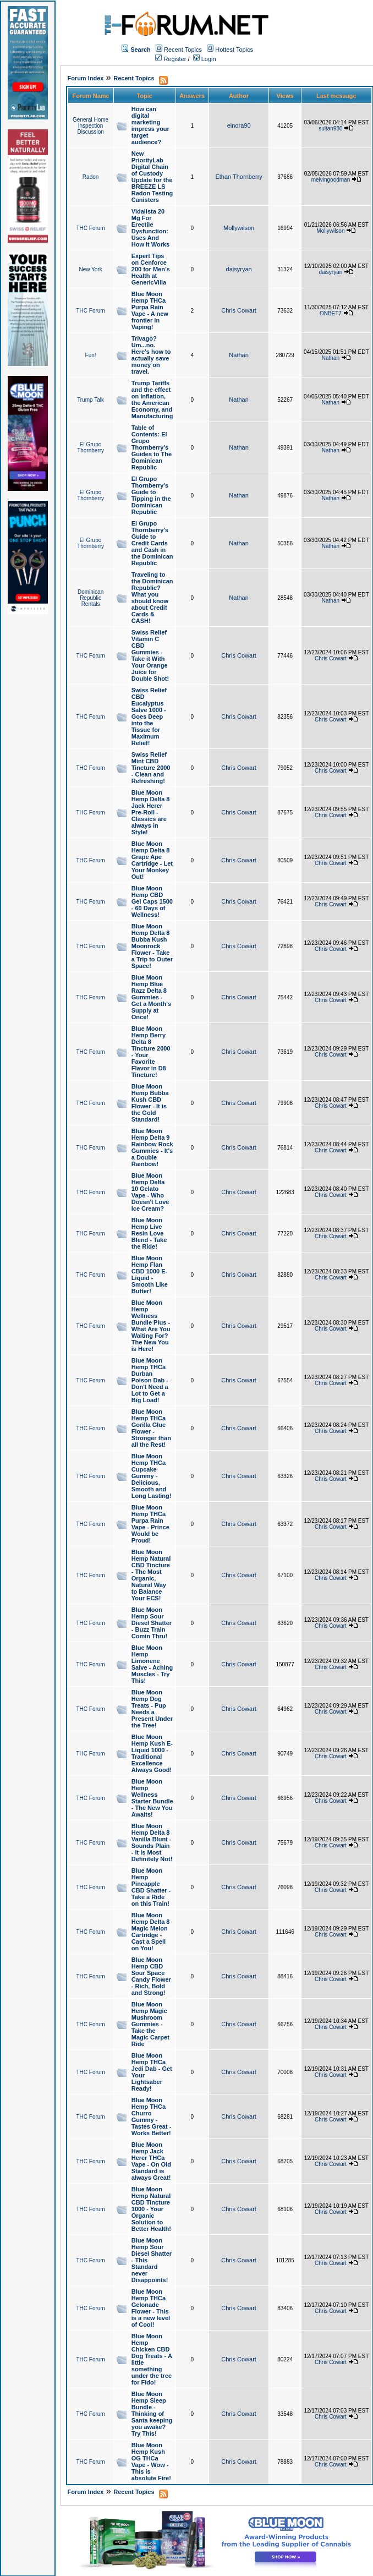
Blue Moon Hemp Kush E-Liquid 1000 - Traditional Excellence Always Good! (152, 1753)
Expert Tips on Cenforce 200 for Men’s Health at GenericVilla (150, 269)
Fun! (90, 355)
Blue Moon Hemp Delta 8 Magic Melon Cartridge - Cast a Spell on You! (150, 1931)
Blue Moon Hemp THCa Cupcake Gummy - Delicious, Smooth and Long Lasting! (151, 1476)
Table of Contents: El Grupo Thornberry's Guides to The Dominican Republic (151, 447)
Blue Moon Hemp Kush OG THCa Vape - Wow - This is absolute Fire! (151, 2461)
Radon (90, 177)
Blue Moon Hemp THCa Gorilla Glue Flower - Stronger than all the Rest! (151, 1428)
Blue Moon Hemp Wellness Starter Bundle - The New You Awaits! (152, 1798)
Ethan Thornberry (238, 176)
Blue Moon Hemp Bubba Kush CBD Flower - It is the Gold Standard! (150, 1103)
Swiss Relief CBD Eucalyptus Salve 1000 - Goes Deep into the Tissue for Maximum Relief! (149, 716)
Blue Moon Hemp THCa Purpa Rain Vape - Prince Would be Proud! (150, 1524)
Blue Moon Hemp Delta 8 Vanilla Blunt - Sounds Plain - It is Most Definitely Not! (152, 1842)
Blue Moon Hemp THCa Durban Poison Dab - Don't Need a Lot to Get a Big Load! (149, 1380)
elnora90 (239, 125)
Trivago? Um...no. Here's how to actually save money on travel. (151, 355)
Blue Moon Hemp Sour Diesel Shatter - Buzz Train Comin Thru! (151, 1622)
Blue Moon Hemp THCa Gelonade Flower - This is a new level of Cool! (150, 2308)
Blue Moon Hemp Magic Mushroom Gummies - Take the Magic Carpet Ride (150, 2024)
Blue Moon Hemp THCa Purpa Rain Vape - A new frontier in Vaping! (149, 310)
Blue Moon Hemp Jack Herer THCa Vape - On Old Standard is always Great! (151, 2161)
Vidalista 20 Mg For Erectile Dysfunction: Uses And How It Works (150, 228)
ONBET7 (331, 313)
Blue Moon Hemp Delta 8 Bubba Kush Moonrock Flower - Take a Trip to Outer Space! (152, 946)
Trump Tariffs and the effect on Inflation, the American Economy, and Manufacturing (152, 399)
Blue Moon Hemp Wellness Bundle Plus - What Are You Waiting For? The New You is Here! (151, 1325)
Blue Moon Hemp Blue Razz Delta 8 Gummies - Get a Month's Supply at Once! (151, 997)
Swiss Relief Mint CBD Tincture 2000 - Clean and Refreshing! (151, 767)
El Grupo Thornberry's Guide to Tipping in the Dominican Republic (151, 495)
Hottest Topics (234, 49)
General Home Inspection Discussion (90, 126)
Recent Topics (183, 49)
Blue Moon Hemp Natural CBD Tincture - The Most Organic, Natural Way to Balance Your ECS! (151, 1575)
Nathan (238, 355)
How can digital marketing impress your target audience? (150, 125)
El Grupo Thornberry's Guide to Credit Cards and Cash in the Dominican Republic (152, 543)
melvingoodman (330, 180)
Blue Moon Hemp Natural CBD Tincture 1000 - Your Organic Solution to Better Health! (151, 2209)
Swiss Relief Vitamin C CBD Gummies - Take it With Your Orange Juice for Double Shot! (150, 655)
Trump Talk (90, 400)
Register (170, 59)
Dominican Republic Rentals (90, 598)
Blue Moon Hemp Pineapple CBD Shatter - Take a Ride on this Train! (151, 1887)
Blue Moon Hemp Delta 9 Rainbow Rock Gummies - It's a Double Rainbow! (152, 1147)
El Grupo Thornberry (90, 447)
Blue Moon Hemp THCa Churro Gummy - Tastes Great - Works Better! (151, 2116)
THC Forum (90, 228)
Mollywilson (238, 228)
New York (90, 269)
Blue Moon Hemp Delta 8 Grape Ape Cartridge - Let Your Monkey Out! (152, 860)
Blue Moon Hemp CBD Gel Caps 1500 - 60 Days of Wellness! (152, 901)
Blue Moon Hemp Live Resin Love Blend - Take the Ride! (149, 1233)
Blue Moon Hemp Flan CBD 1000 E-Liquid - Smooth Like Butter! (149, 1274)
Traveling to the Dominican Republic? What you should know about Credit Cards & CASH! (152, 597)
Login (204, 59)
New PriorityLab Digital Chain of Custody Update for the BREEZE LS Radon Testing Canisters (152, 176)
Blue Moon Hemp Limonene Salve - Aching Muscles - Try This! (152, 1664)
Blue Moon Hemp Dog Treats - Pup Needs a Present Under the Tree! (152, 1709)
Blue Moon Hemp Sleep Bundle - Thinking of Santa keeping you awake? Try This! (152, 2414)
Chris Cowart (238, 310)
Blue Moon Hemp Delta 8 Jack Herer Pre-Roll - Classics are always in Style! (150, 812)
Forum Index (85, 78)
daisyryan (239, 269)
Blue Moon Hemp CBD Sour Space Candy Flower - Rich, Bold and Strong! (151, 1976)
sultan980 (330, 128)
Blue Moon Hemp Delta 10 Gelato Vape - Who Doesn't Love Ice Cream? (150, 1192)
